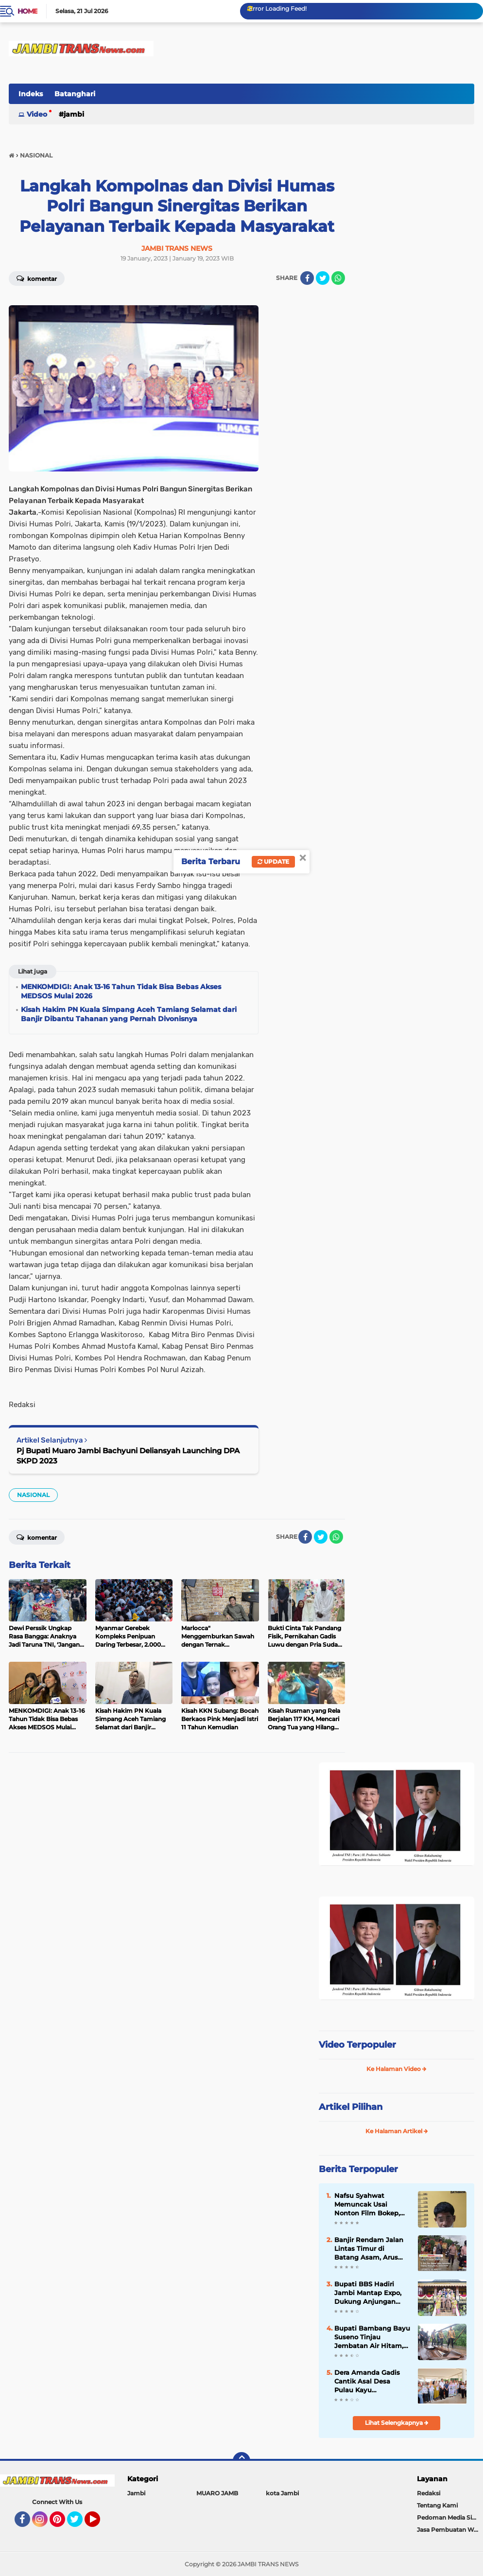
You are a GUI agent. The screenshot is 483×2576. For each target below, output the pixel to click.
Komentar (37, 278)
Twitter (79, 2523)
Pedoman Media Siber (449, 2517)
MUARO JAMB (217, 2493)
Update (273, 861)
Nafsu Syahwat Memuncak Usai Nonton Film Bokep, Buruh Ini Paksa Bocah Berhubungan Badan (371, 2205)
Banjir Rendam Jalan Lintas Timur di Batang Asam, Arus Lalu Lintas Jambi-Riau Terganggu (368, 2249)
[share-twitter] (322, 278)
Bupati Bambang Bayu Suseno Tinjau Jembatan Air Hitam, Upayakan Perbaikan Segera (372, 2337)
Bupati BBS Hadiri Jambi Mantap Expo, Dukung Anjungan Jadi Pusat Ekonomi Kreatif (367, 2293)
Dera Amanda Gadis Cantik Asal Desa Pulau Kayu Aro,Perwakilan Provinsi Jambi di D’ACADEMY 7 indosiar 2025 (371, 2381)
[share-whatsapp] (338, 278)
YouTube (99, 2523)
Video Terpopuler (357, 2044)
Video (37, 114)
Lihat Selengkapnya (397, 2422)
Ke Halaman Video (396, 2068)
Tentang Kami (437, 2505)
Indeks (30, 93)
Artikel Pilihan (350, 2107)
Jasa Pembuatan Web (449, 2529)
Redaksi (428, 2493)
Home (27, 11)
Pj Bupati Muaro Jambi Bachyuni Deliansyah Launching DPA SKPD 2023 (128, 1455)
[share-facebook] (307, 278)
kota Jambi (282, 2493)
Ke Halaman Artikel (396, 2131)
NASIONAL (33, 1494)
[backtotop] (241, 2461)
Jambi (74, 114)
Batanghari (74, 93)
